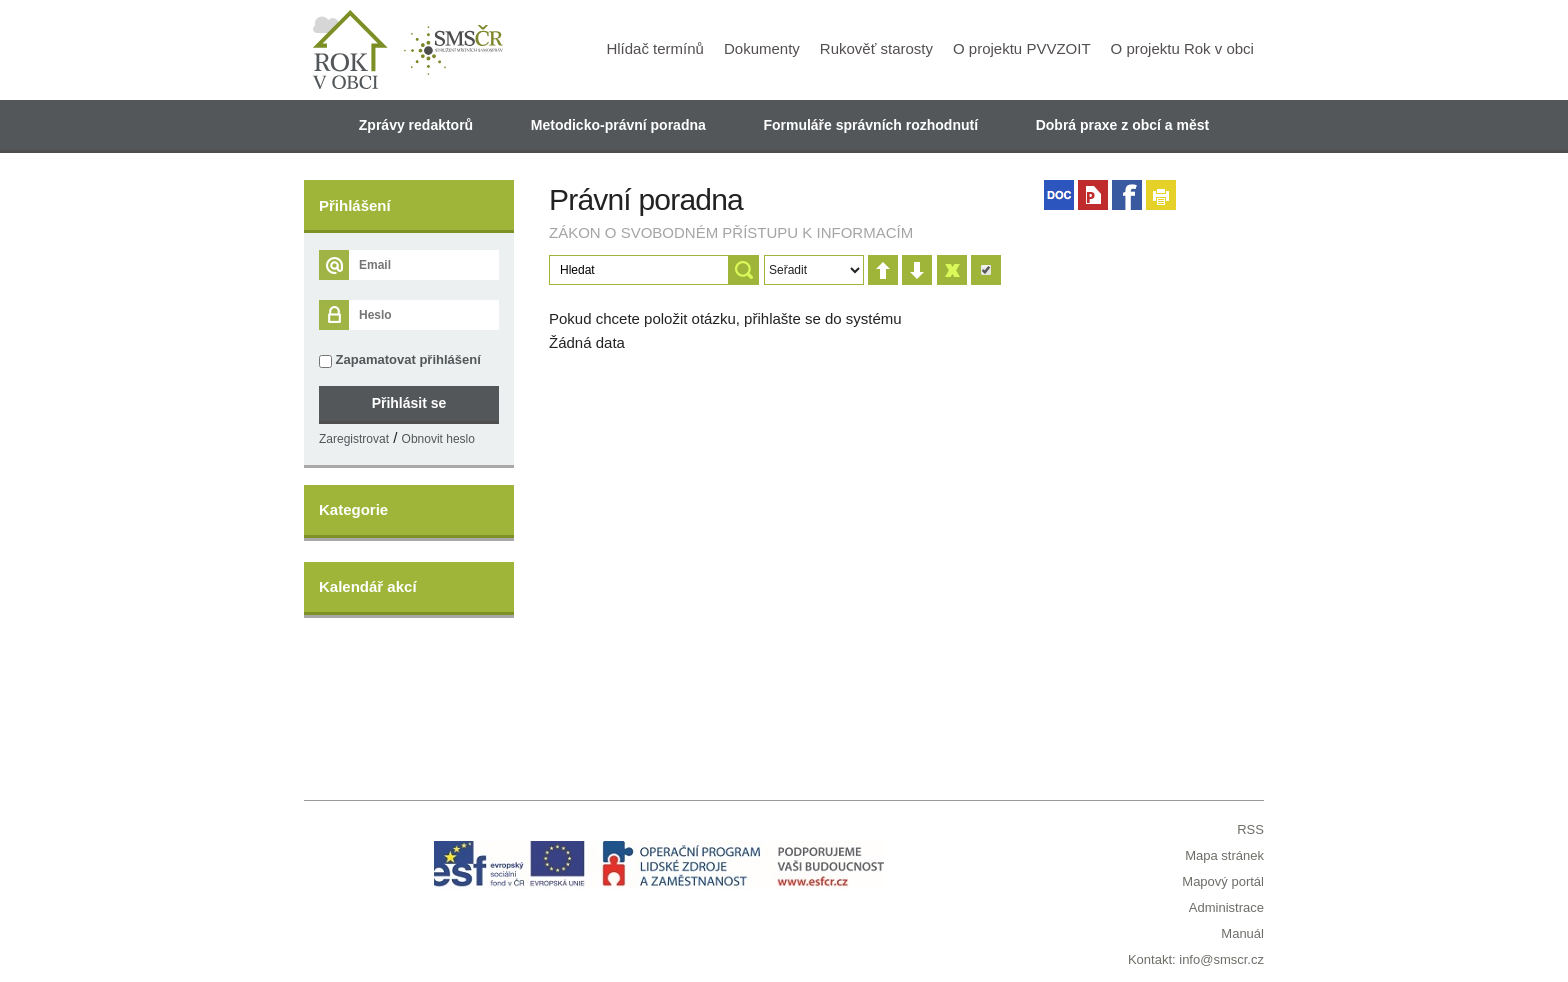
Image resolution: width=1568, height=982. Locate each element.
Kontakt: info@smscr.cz (1196, 959)
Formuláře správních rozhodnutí (870, 125)
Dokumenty (762, 48)
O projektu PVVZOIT (1022, 48)
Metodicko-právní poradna (618, 125)
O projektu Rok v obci (1182, 48)
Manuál (1242, 933)
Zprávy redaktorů (416, 125)
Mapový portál (1223, 881)
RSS (1250, 829)
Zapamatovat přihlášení (400, 360)
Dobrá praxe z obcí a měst (1123, 125)
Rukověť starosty (876, 48)
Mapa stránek (1224, 855)
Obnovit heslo (438, 439)
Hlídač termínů (655, 48)
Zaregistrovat (354, 439)
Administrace (1226, 907)
